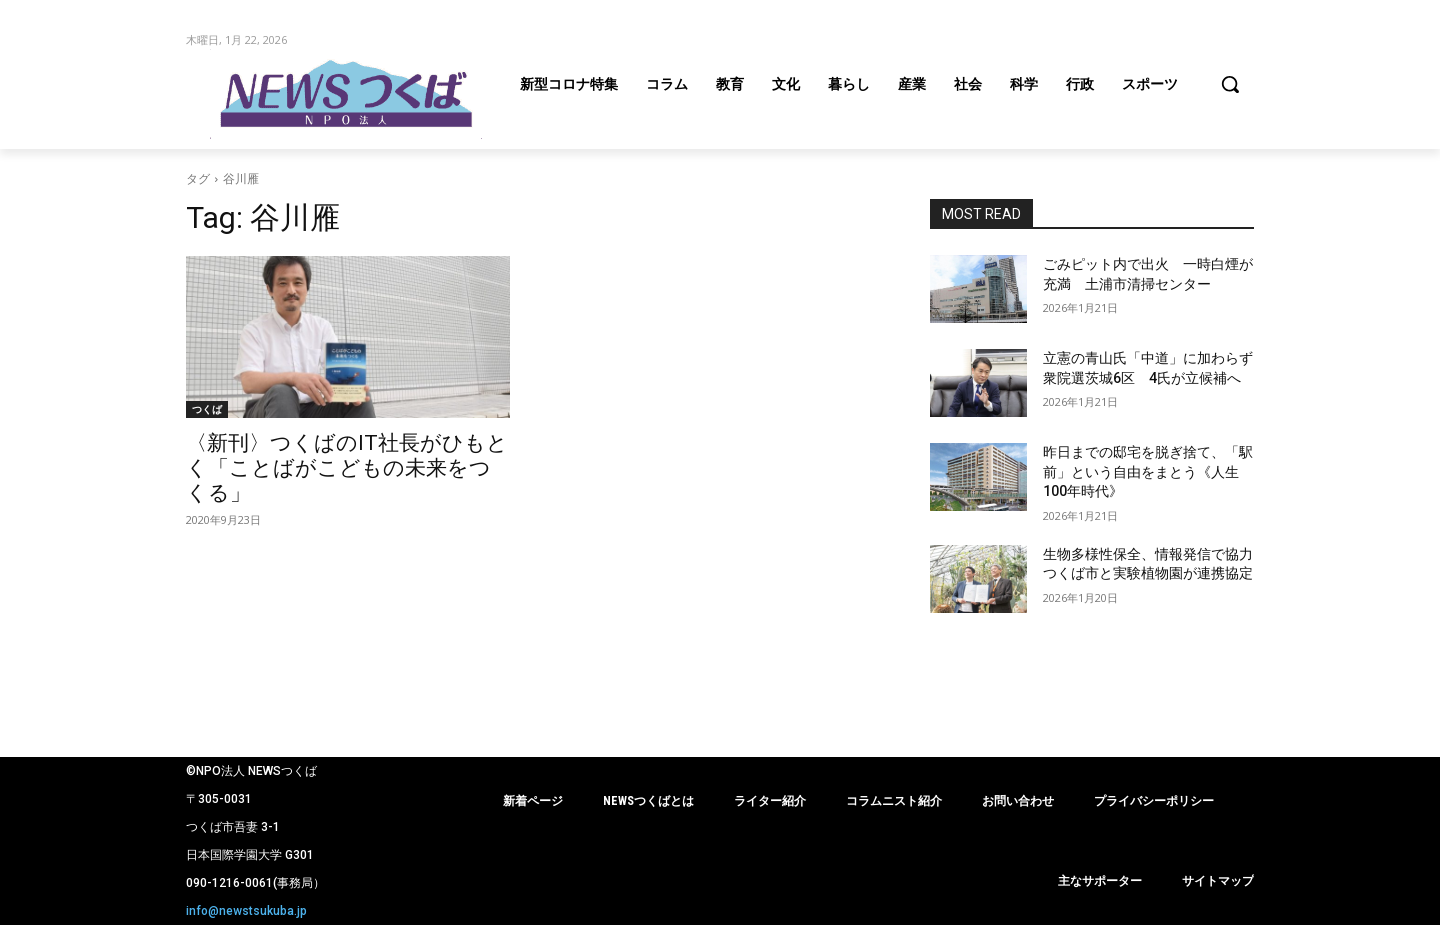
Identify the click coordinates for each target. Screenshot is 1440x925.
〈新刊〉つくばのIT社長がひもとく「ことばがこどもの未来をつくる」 (347, 468)
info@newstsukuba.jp (246, 911)
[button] (1230, 84)
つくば (207, 409)
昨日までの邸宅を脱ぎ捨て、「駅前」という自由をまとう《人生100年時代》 (1148, 471)
